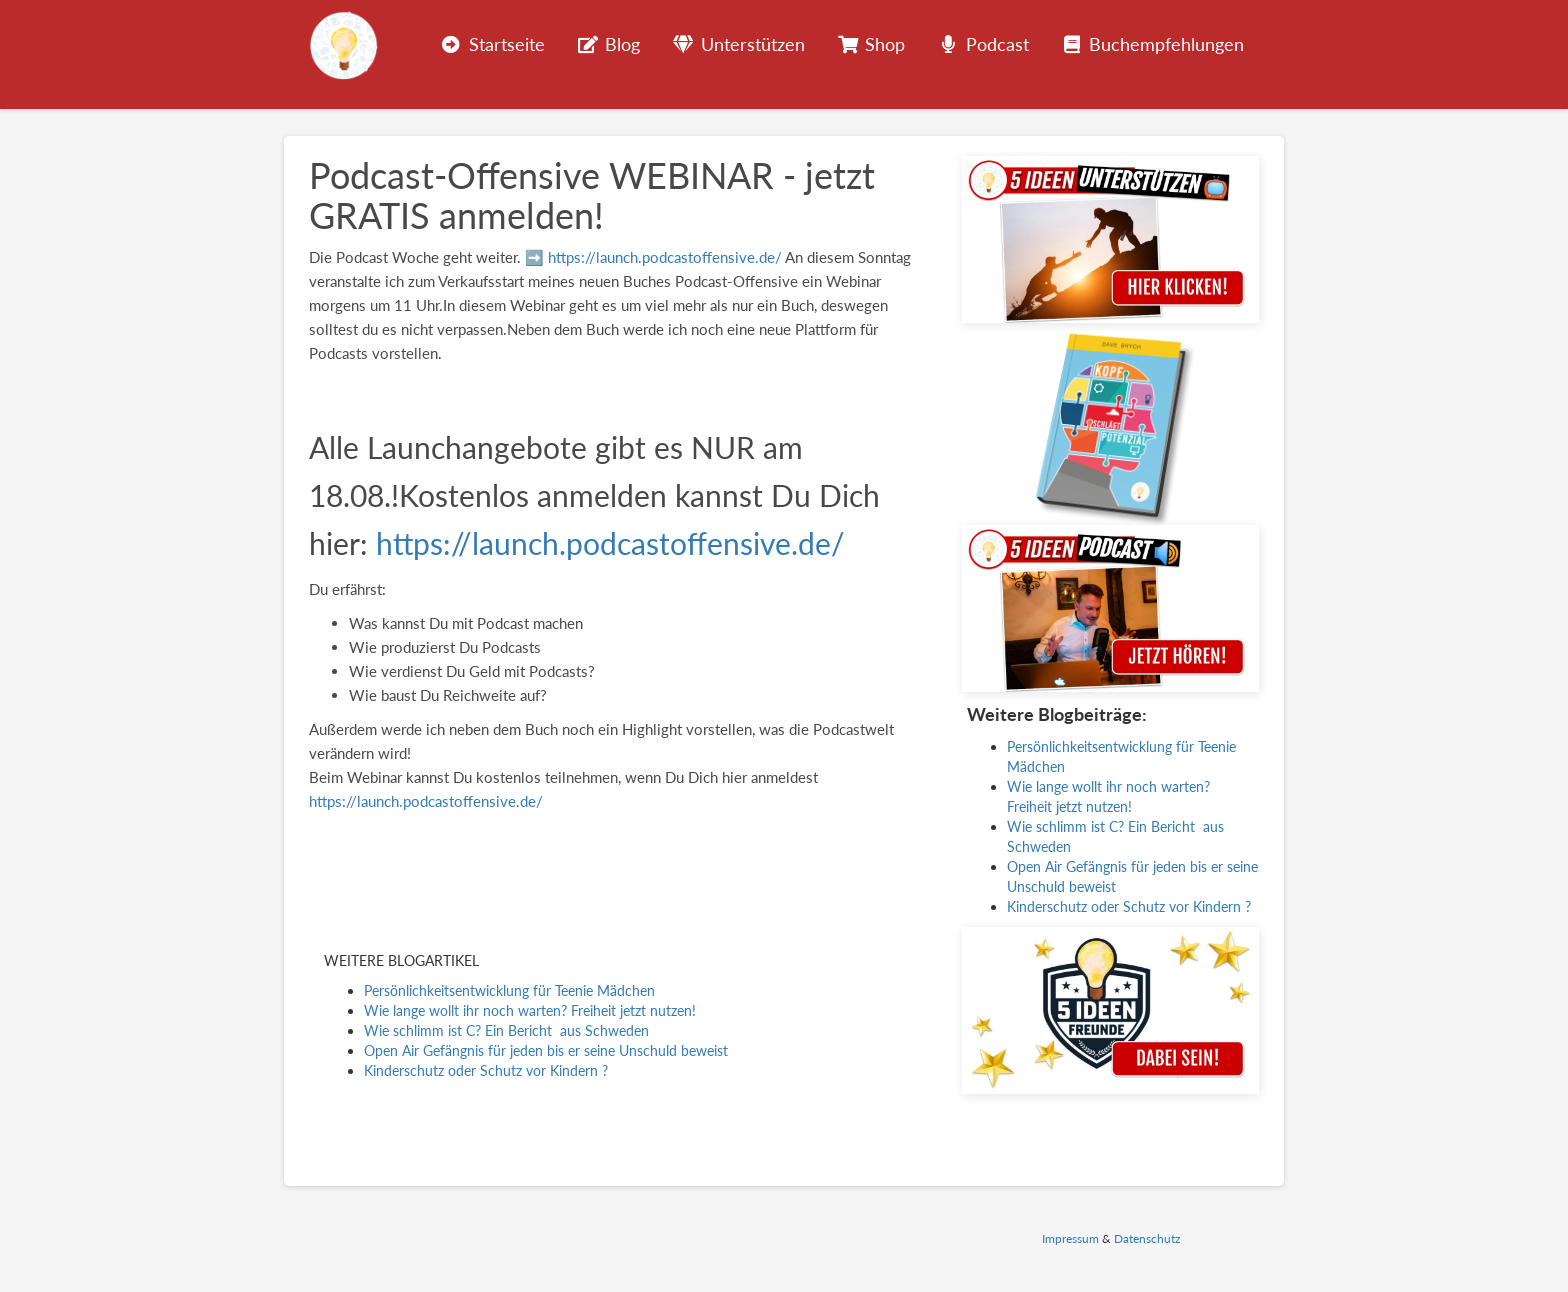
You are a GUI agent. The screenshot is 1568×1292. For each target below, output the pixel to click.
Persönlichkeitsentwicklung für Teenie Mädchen (509, 990)
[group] (620, 305)
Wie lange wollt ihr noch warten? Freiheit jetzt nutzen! (530, 1010)
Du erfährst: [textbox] (347, 589)
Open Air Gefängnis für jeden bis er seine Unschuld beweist (546, 1050)
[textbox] (620, 659)
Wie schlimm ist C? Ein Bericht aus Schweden (506, 1030)
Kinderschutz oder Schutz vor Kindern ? (486, 1070)
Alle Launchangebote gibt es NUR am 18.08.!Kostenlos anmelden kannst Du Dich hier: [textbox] (594, 495)
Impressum (1070, 1238)
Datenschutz (1147, 1238)
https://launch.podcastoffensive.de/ (665, 257)
